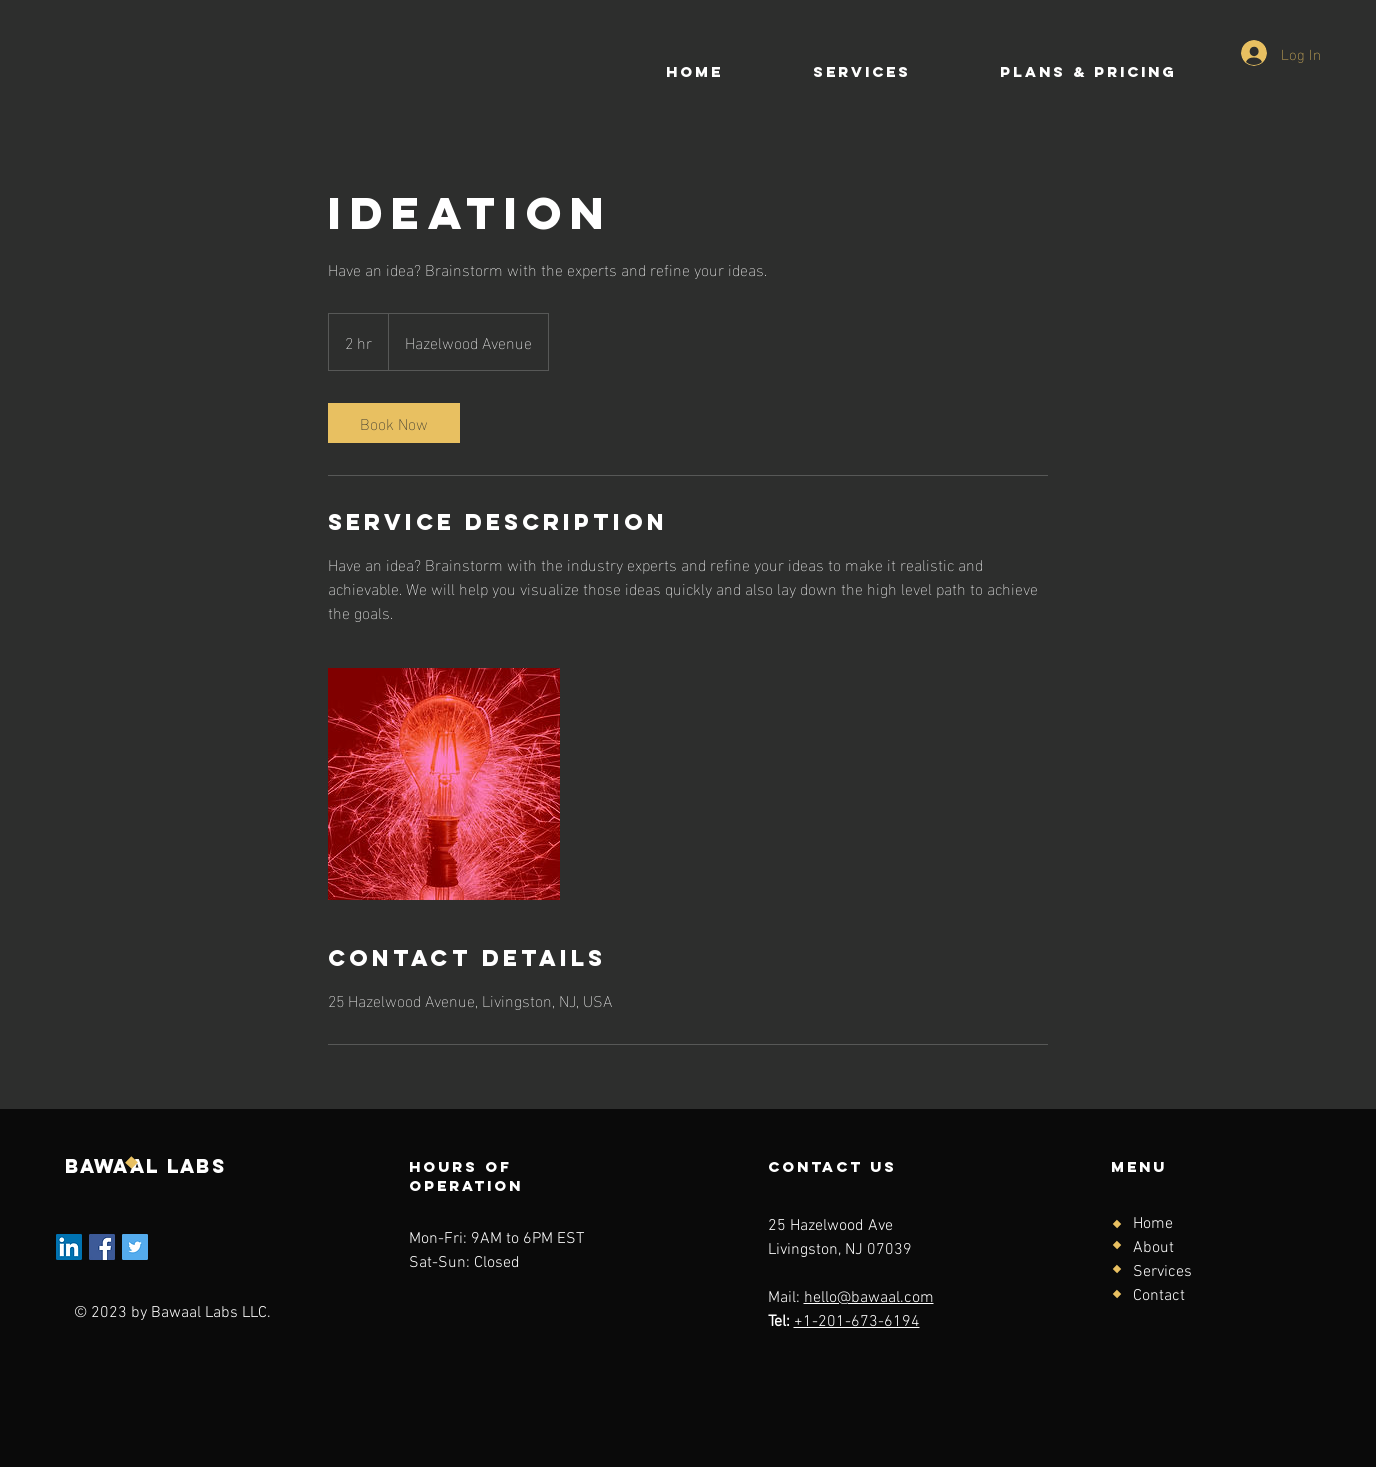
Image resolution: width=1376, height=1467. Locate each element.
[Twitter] (135, 1247)
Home (1153, 1224)
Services (1162, 1272)
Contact (1159, 1296)
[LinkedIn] (69, 1247)
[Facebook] (102, 1247)
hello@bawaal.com (869, 1298)
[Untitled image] (444, 784)
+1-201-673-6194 (857, 1322)
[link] (394, 423)
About (1153, 1248)
